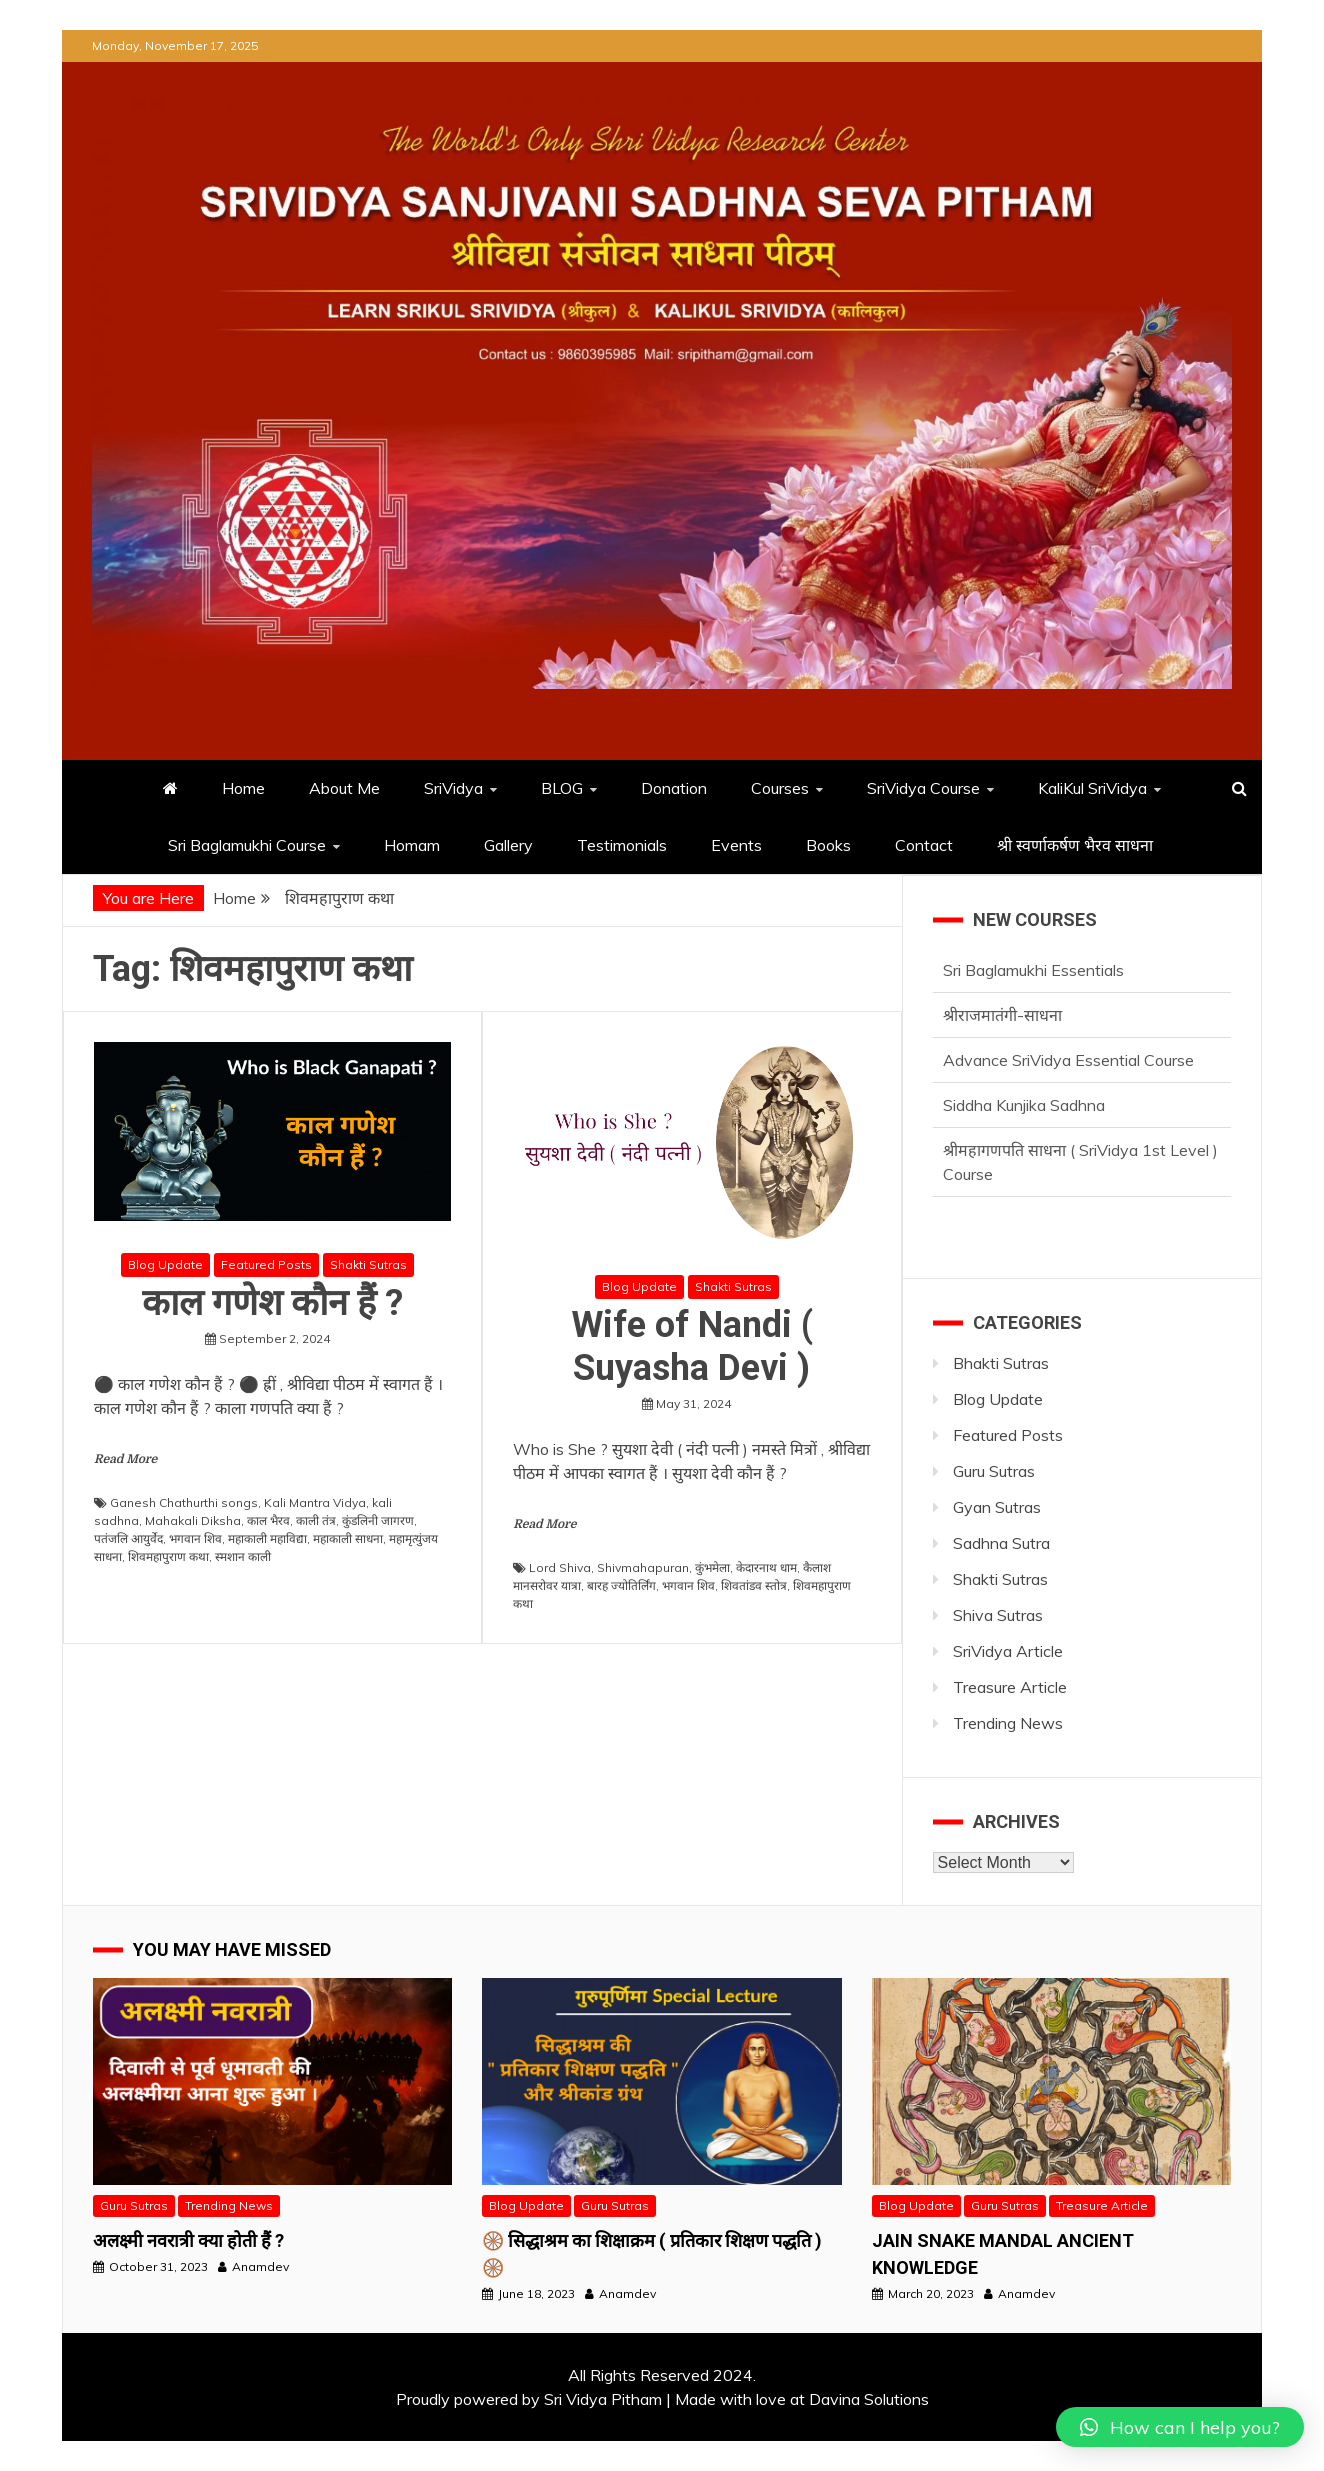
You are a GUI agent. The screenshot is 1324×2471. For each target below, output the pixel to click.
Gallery (508, 845)
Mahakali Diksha (193, 1520)
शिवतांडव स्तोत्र (754, 1585)
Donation (674, 788)
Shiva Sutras (998, 1615)
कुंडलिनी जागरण (378, 1520)
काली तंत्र (316, 1520)
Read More (125, 1459)
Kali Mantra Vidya (315, 1502)
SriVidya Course (923, 788)
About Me (344, 788)
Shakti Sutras (368, 1264)
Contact (924, 845)
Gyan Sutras (997, 1507)
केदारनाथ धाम (766, 1567)
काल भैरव (268, 1520)
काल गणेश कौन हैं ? (272, 1303)
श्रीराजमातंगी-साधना (1002, 1015)
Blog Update (165, 1264)
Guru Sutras (994, 1471)
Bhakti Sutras (1001, 1363)
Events (736, 845)
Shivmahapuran (643, 1567)
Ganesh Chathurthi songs (184, 1502)
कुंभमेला (712, 1567)
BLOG (562, 788)
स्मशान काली (243, 1556)
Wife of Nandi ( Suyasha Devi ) (692, 1346)
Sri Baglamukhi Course (247, 845)
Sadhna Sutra (1001, 1543)
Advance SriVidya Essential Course (1068, 1060)
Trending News (1008, 1723)
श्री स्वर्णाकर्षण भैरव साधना (1077, 845)
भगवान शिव (195, 1538)
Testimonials (622, 845)
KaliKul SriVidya (1092, 788)
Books (828, 845)
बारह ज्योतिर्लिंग (621, 1585)
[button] (1180, 2427)
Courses (780, 788)
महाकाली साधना (348, 1538)
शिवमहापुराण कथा (168, 1556)
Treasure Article (1010, 1687)
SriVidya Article (1008, 1651)
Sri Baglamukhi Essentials (1033, 970)
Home (243, 788)
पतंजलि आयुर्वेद (128, 1538)
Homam (412, 845)
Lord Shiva (560, 1567)
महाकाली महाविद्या (267, 1538)
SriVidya (453, 788)
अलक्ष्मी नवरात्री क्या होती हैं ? (188, 2240)
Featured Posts (266, 1264)
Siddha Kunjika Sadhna (1024, 1105)
